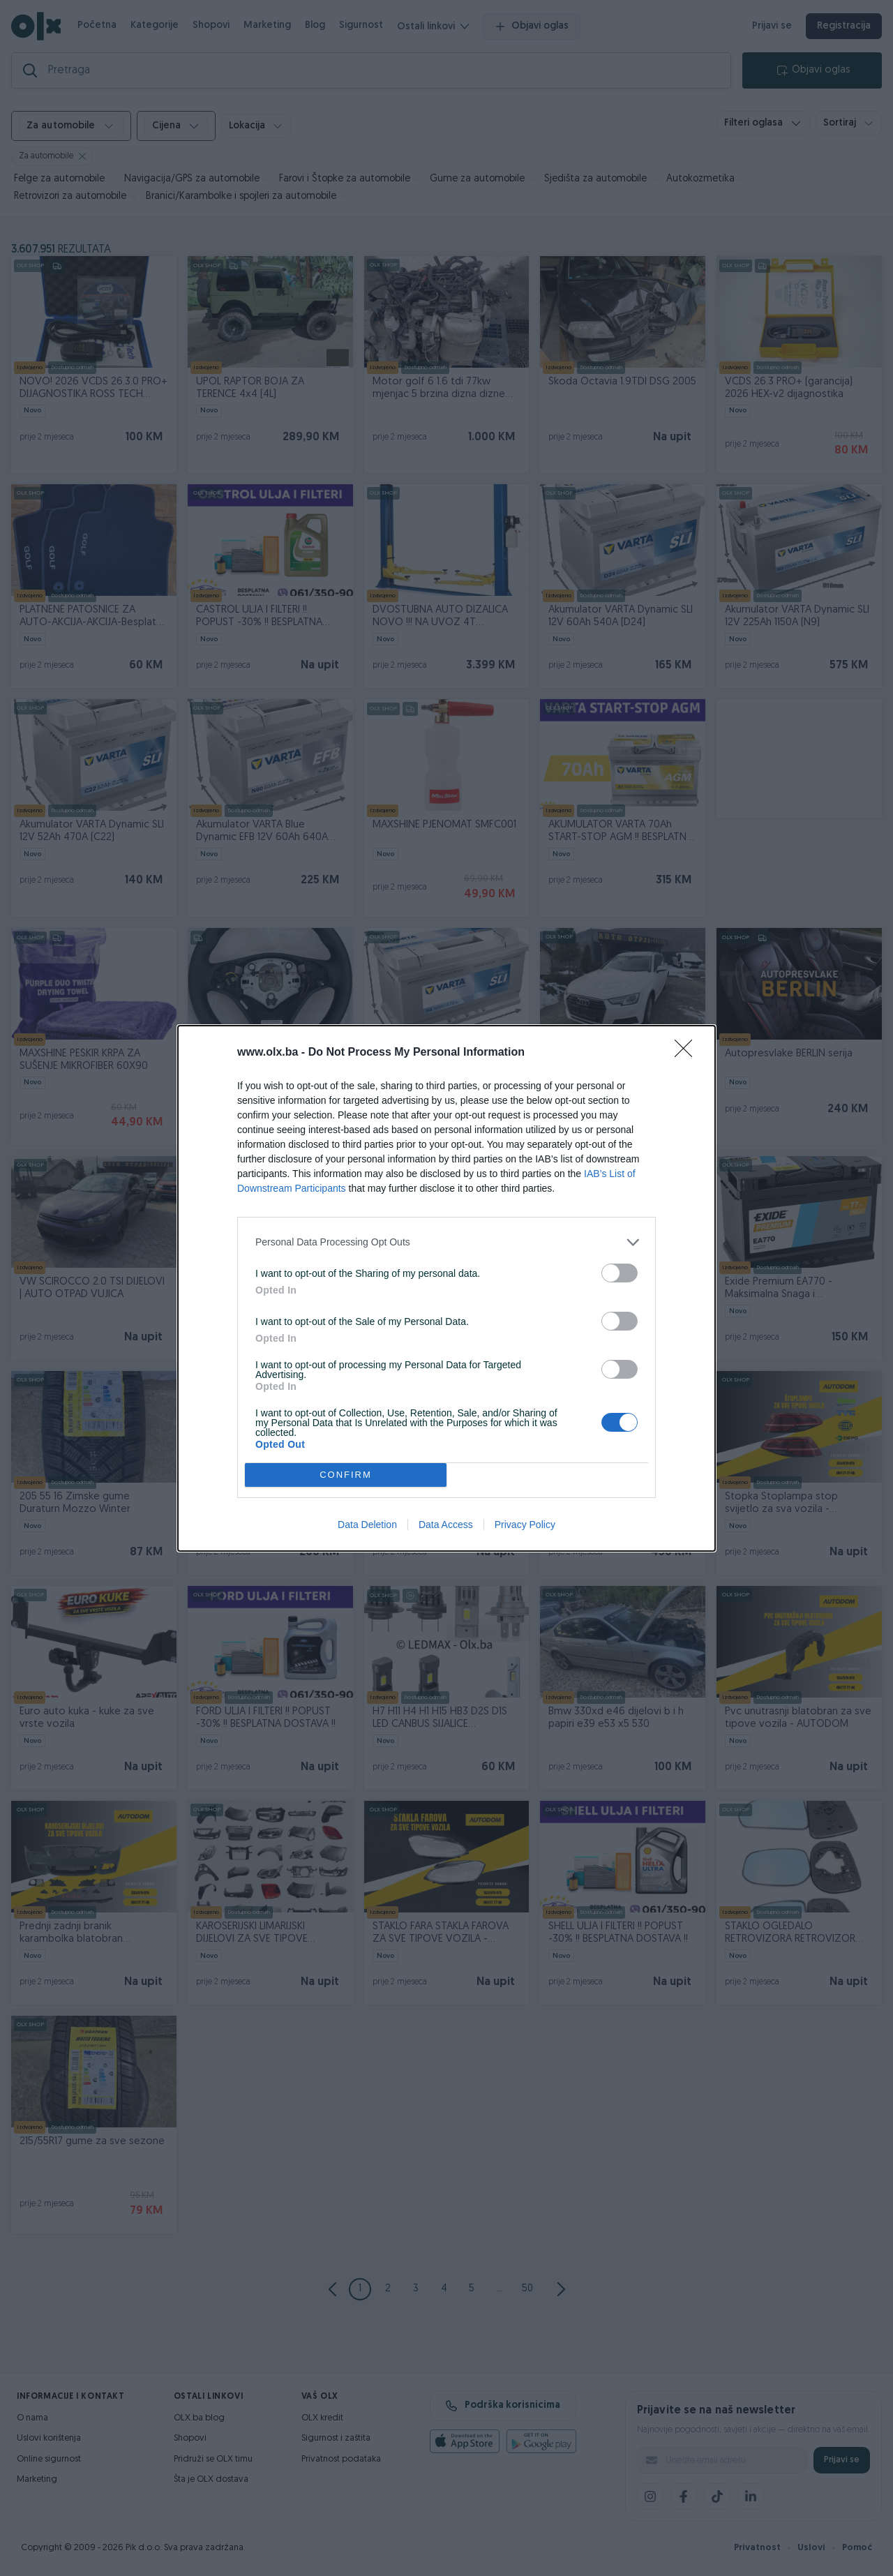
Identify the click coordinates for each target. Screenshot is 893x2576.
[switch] (619, 1273)
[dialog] (446, 1288)
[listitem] (446, 1242)
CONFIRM (346, 1474)
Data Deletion (367, 1524)
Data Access (446, 1524)
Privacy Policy (525, 1524)
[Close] (688, 1053)
